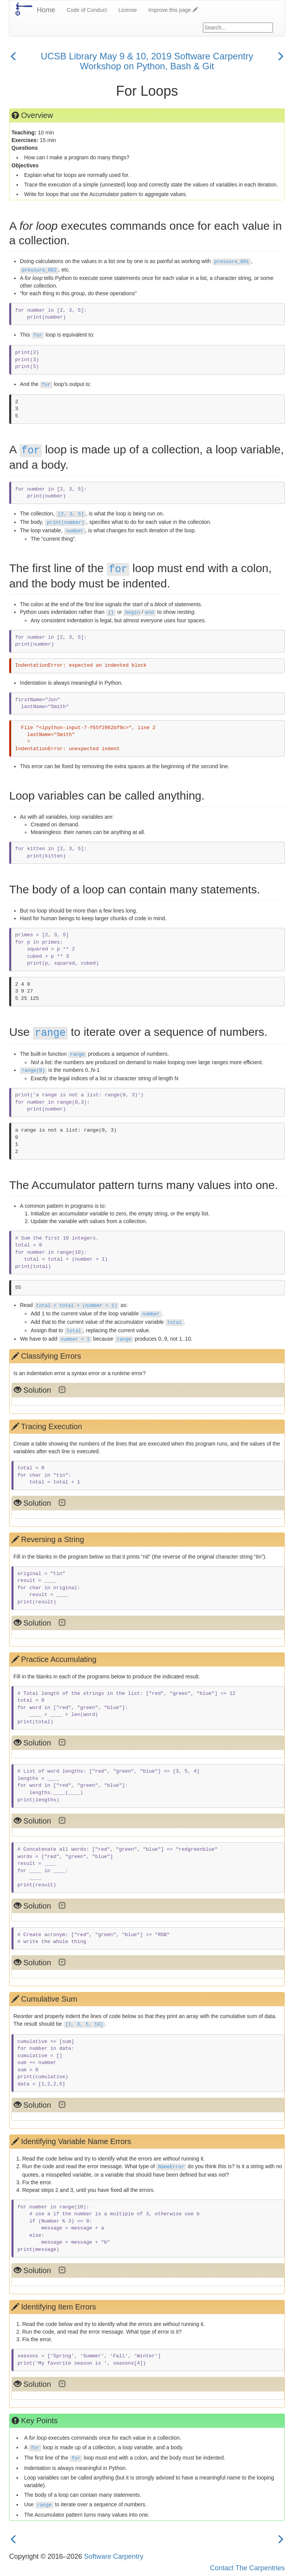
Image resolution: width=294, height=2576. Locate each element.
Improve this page (173, 10)
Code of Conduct (87, 10)
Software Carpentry (113, 2556)
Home (46, 10)
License (127, 10)
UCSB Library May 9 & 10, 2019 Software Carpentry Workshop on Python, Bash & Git (147, 61)
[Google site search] (238, 28)
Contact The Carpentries (247, 2568)
